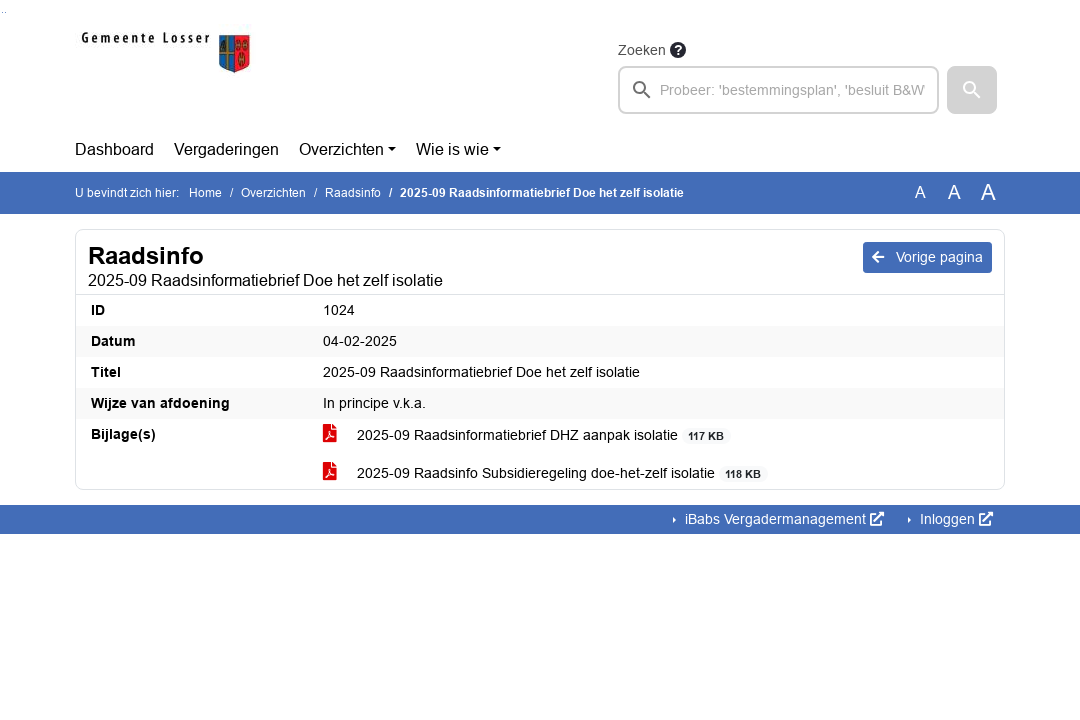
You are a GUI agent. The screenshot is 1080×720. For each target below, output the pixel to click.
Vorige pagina (927, 257)
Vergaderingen (226, 149)
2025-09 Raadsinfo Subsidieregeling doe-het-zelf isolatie (545, 473)
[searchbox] (778, 90)
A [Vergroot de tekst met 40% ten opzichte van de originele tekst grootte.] (988, 193)
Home (205, 193)
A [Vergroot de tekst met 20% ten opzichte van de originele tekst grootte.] (954, 192)
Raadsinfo (353, 193)
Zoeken (642, 50)
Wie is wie (452, 149)
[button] (972, 90)
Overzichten (341, 149)
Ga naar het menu (5, 12)
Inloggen (954, 519)
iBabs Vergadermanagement (782, 519)
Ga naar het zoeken (2, 12)
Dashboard (114, 149)
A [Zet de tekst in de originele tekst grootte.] (920, 192)
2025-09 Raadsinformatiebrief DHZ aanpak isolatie (527, 435)
